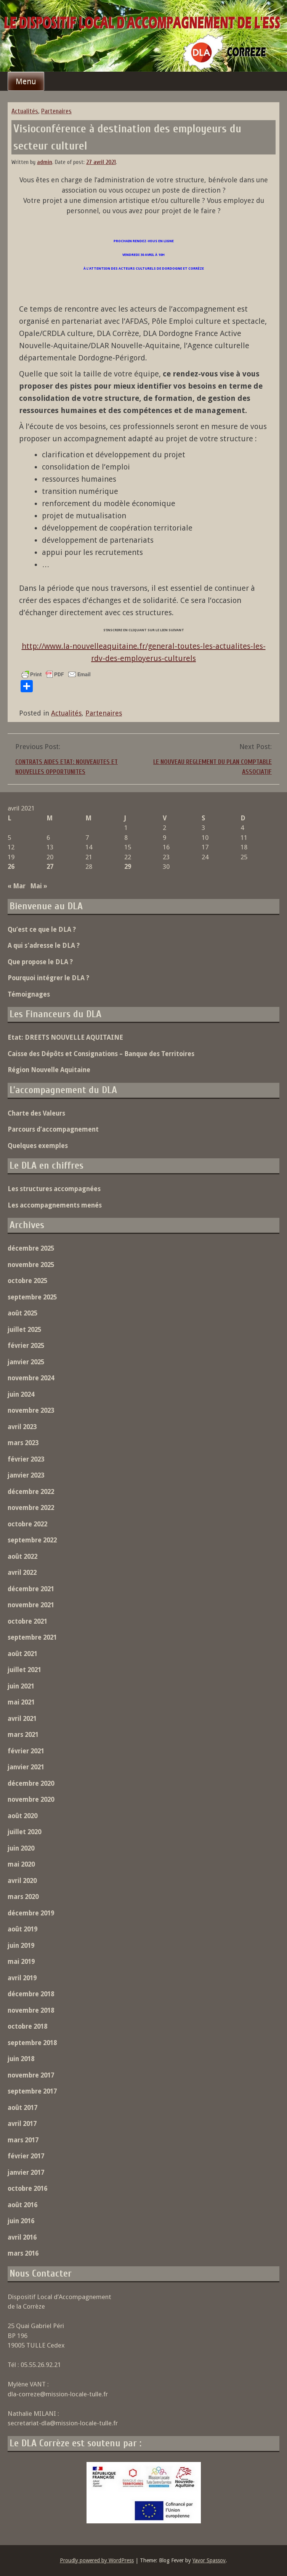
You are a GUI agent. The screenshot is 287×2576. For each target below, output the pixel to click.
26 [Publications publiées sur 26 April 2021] (11, 866)
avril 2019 (22, 1978)
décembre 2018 (31, 1994)
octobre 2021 (27, 1621)
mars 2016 (23, 2253)
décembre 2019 (31, 1913)
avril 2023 (22, 1427)
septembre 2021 (32, 1637)
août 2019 (22, 1929)
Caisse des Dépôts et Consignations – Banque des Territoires (101, 1054)
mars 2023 (23, 1443)
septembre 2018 (32, 2043)
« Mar (17, 886)
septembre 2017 (32, 2091)
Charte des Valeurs (36, 1113)
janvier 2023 (26, 1475)
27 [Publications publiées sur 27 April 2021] (49, 866)
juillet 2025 (24, 1329)
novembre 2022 (31, 1508)
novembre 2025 (31, 1265)
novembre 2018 (31, 2010)
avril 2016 (22, 2237)
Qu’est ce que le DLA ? (42, 929)
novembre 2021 (31, 1605)
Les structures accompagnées (54, 1189)
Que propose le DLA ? (40, 962)
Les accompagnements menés (55, 1205)
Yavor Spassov (209, 2560)
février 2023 (26, 1459)
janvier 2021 (26, 1767)
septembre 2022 (32, 1540)
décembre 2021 (31, 1589)
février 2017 (26, 2156)
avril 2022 (22, 1572)
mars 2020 (23, 1897)
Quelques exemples (38, 1146)
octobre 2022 (27, 1524)
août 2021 (22, 1654)
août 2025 (22, 1313)
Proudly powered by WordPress (97, 2560)
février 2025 (26, 1345)
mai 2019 (21, 1961)
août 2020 (22, 1816)
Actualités (24, 111)
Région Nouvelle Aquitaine (49, 1070)
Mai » (38, 886)
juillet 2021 (24, 1670)
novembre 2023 (31, 1410)
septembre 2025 (32, 1297)
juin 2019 (21, 1945)
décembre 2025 (31, 1248)
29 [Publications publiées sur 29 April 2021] (127, 866)
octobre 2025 (27, 1281)
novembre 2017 (31, 2075)
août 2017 (22, 2107)
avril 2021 (22, 1718)
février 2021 (26, 1751)
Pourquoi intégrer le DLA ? (48, 978)
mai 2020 (21, 1864)
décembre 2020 (31, 1783)
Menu (26, 81)
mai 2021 (21, 1702)
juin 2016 (21, 2221)
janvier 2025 (26, 1362)
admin (44, 162)
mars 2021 (23, 1734)
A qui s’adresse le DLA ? (44, 945)
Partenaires (56, 111)
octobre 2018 (27, 2026)
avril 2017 (22, 2123)
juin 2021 (21, 1686)
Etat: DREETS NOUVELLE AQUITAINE (65, 1037)
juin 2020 (21, 1848)
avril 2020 (22, 1881)
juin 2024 (21, 1394)
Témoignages (29, 994)
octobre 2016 (27, 2188)
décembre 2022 (31, 1491)
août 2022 (22, 1556)
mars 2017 (23, 2140)
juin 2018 (21, 2059)
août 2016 (22, 2205)
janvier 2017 (26, 2172)
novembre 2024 (31, 1378)
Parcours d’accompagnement (53, 1129)
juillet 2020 (24, 1832)
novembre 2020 (31, 1799)
